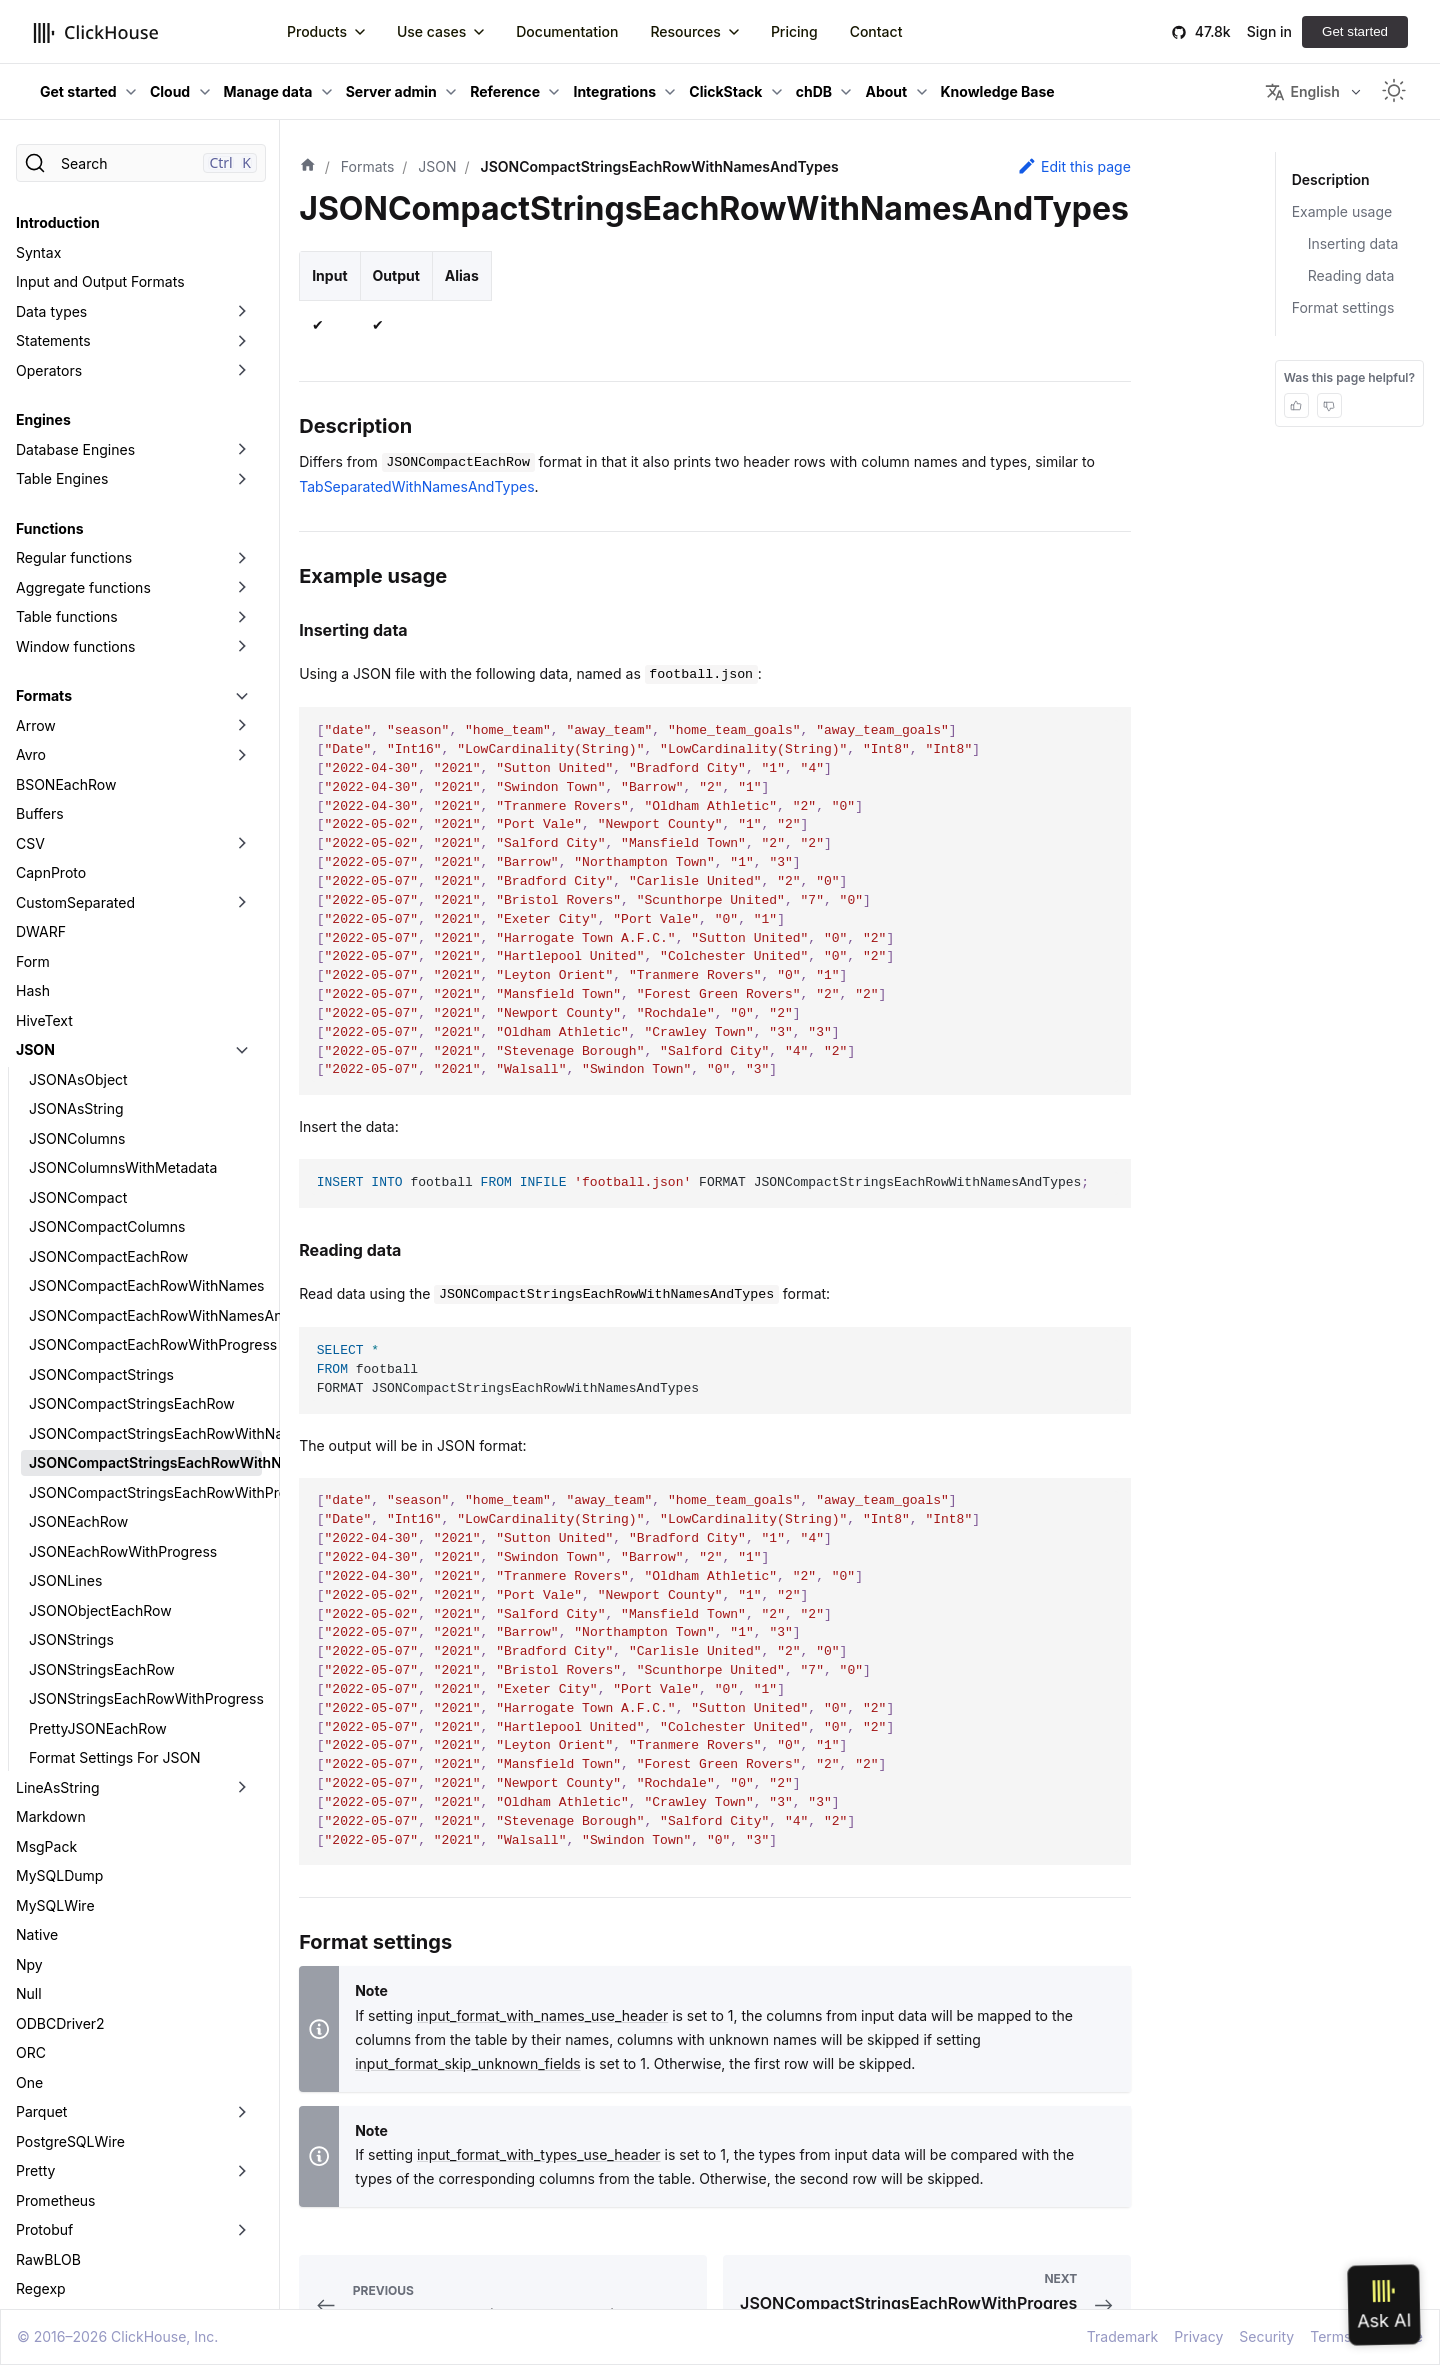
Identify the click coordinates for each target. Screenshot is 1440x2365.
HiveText (44, 791)
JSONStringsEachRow (102, 1440)
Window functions (75, 417)
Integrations (614, 91)
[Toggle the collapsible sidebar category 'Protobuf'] (242, 2001)
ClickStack (725, 91)
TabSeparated (62, 2148)
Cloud (170, 91)
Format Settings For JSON (115, 1528)
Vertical (41, 2236)
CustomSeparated (75, 673)
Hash (33, 761)
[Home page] (308, 167)
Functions (49, 299)
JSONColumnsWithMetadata (123, 938)
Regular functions (74, 328)
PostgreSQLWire (70, 1912)
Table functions (67, 387)
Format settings (1343, 307)
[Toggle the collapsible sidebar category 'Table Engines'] (242, 250)
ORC (31, 1823)
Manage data (268, 91)
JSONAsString (76, 879)
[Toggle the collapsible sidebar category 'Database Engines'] (242, 221)
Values (38, 2207)
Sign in (1269, 31)
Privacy (1198, 2336)
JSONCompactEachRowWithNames (145, 1056)
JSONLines (65, 1351)
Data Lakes (52, 2295)
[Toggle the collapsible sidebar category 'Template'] (242, 2178)
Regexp (41, 2059)
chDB (814, 91)
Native (37, 1705)
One (29, 1853)
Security (1266, 2336)
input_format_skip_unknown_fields (468, 2063)
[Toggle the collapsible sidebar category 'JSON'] (242, 821)
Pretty (35, 1941)
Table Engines (62, 249)
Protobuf (44, 2000)
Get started (1355, 31)
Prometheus (56, 1971)
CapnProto (51, 643)
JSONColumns (77, 909)
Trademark (1122, 2336)
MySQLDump (59, 1646)
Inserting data (1353, 243)
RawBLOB (48, 2030)
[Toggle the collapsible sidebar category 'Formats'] (242, 467)
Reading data (1351, 275)
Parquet (41, 1882)
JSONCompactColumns (107, 997)
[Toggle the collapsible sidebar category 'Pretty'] (242, 1942)
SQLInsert (48, 2118)
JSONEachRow (78, 1292)
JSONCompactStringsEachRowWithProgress (145, 1263)
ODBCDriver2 (60, 1794)
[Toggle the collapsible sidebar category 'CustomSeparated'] (242, 674)
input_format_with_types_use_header (539, 2154)
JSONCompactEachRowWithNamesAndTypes (145, 1086)
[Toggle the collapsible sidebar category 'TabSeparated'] (242, 2149)
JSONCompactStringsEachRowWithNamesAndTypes (145, 1233)
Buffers (40, 584)
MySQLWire (55, 1676)
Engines (43, 190)
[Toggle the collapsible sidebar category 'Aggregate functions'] (242, 359)
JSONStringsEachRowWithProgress (145, 1469)
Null (29, 1764)
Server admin (391, 91)
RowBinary (51, 2089)
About (886, 91)
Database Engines (75, 220)
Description (1330, 179)
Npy (29, 1735)
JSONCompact (78, 968)
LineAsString (58, 1558)
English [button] (1302, 92)
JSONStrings (71, 1410)
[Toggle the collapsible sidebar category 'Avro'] (242, 526)
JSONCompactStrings (101, 1145)
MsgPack (46, 1617)
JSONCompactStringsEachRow (132, 1174)
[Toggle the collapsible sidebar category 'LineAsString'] (242, 1559)
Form (33, 732)
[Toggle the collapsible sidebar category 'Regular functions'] (242, 329)
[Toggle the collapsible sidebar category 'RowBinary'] (242, 2090)
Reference (505, 91)
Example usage (1342, 211)
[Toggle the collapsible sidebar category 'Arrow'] (242, 497)
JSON (35, 820)
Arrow (36, 496)
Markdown (51, 1587)
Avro (31, 525)
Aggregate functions (83, 358)
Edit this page (1074, 166)
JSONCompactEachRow (108, 1027)
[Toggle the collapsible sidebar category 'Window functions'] (242, 418)
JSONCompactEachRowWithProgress (145, 1115)
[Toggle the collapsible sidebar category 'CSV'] (242, 615)
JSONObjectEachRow (100, 1381)
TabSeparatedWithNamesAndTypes (416, 486)
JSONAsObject (78, 850)
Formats (44, 466)
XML (31, 2266)
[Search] (141, 163)
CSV (30, 614)
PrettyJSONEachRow (98, 1499)
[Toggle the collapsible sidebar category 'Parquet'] (242, 1883)
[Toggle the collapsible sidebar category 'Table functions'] (242, 388)
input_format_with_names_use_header (542, 2015)
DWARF (41, 702)
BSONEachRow (66, 555)
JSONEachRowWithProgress (123, 1322)
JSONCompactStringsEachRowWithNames (145, 1204)
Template (46, 2177)
